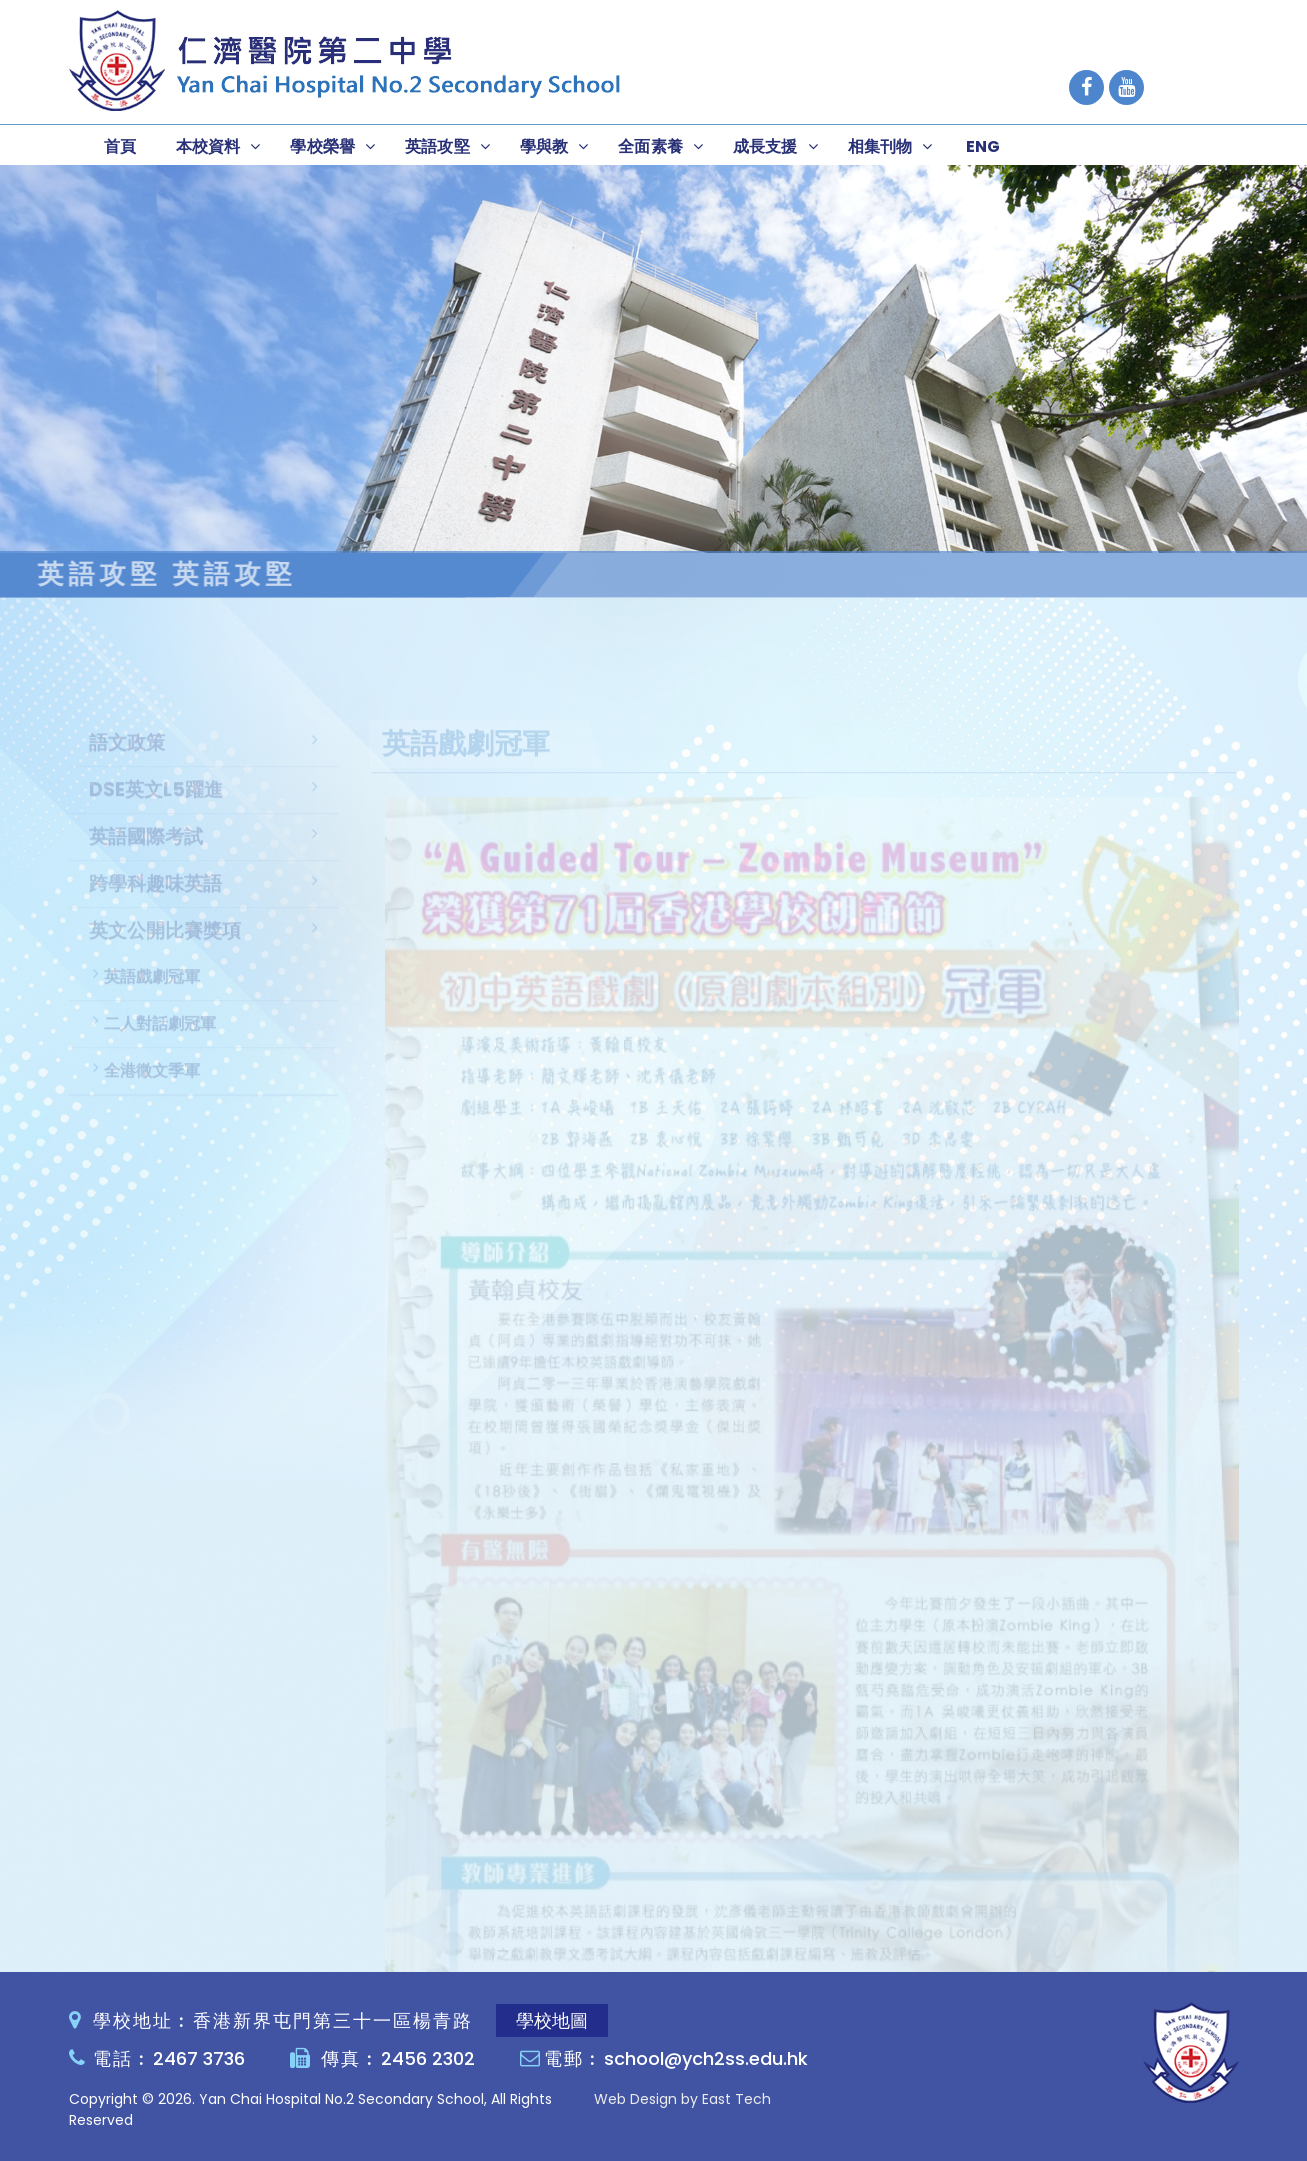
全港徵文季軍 (152, 1089)
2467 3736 (199, 2058)
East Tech (736, 2099)
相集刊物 (880, 146)
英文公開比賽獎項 (165, 949)
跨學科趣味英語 (155, 902)
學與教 (544, 146)
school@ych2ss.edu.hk (706, 2058)
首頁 (120, 146)
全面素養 (650, 146)
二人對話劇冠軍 (160, 1042)
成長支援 (765, 146)
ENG (983, 146)
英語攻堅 (437, 146)
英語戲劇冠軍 (152, 995)
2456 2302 (428, 2058)
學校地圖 (552, 2020)
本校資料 (208, 146)
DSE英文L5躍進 (156, 808)
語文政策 (127, 761)
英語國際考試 (146, 855)
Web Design (635, 2099)
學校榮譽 (322, 146)
